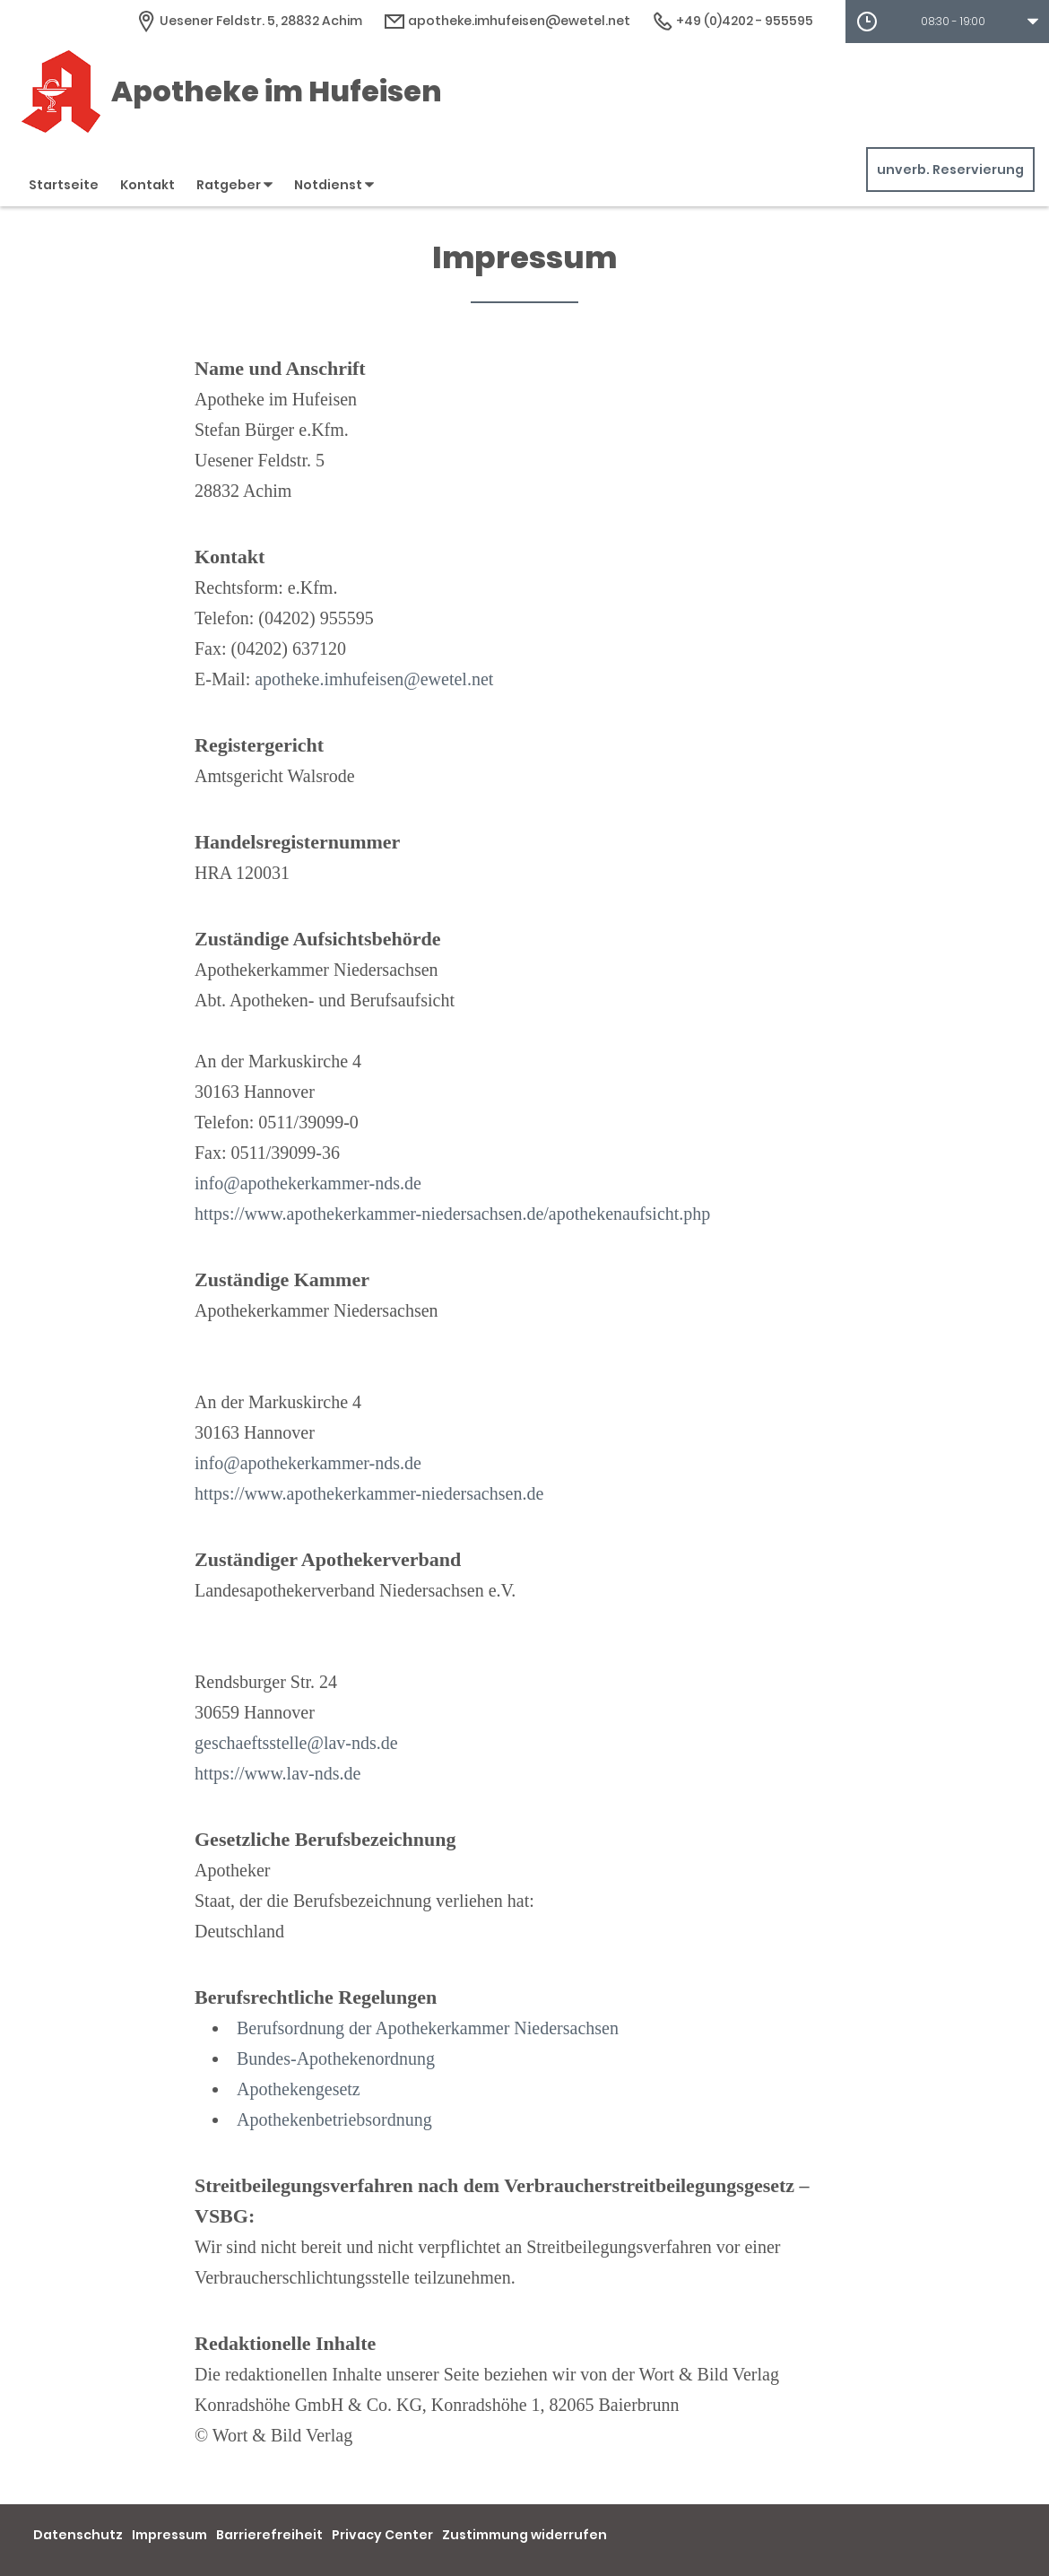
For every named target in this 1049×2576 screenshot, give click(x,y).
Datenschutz (78, 2535)
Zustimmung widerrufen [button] (524, 2535)
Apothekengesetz (298, 2089)
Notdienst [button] (334, 185)
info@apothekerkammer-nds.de (308, 1183)
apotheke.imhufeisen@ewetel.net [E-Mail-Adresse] (507, 21)
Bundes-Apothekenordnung (336, 2058)
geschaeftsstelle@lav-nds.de (296, 1743)
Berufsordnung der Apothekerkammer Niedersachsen (428, 2028)
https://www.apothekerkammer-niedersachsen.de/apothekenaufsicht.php (452, 1213)
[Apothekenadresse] (248, 21)
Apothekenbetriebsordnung (334, 2119)
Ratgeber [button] (234, 185)
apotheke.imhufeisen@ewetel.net (374, 679)
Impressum (169, 2535)
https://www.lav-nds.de (277, 1773)
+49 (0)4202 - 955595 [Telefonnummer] (732, 21)
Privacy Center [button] (382, 2535)
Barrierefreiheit (269, 2535)
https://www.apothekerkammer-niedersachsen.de (369, 1493)
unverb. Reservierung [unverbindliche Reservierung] (950, 169)
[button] (947, 21)
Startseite (64, 185)
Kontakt (147, 185)
